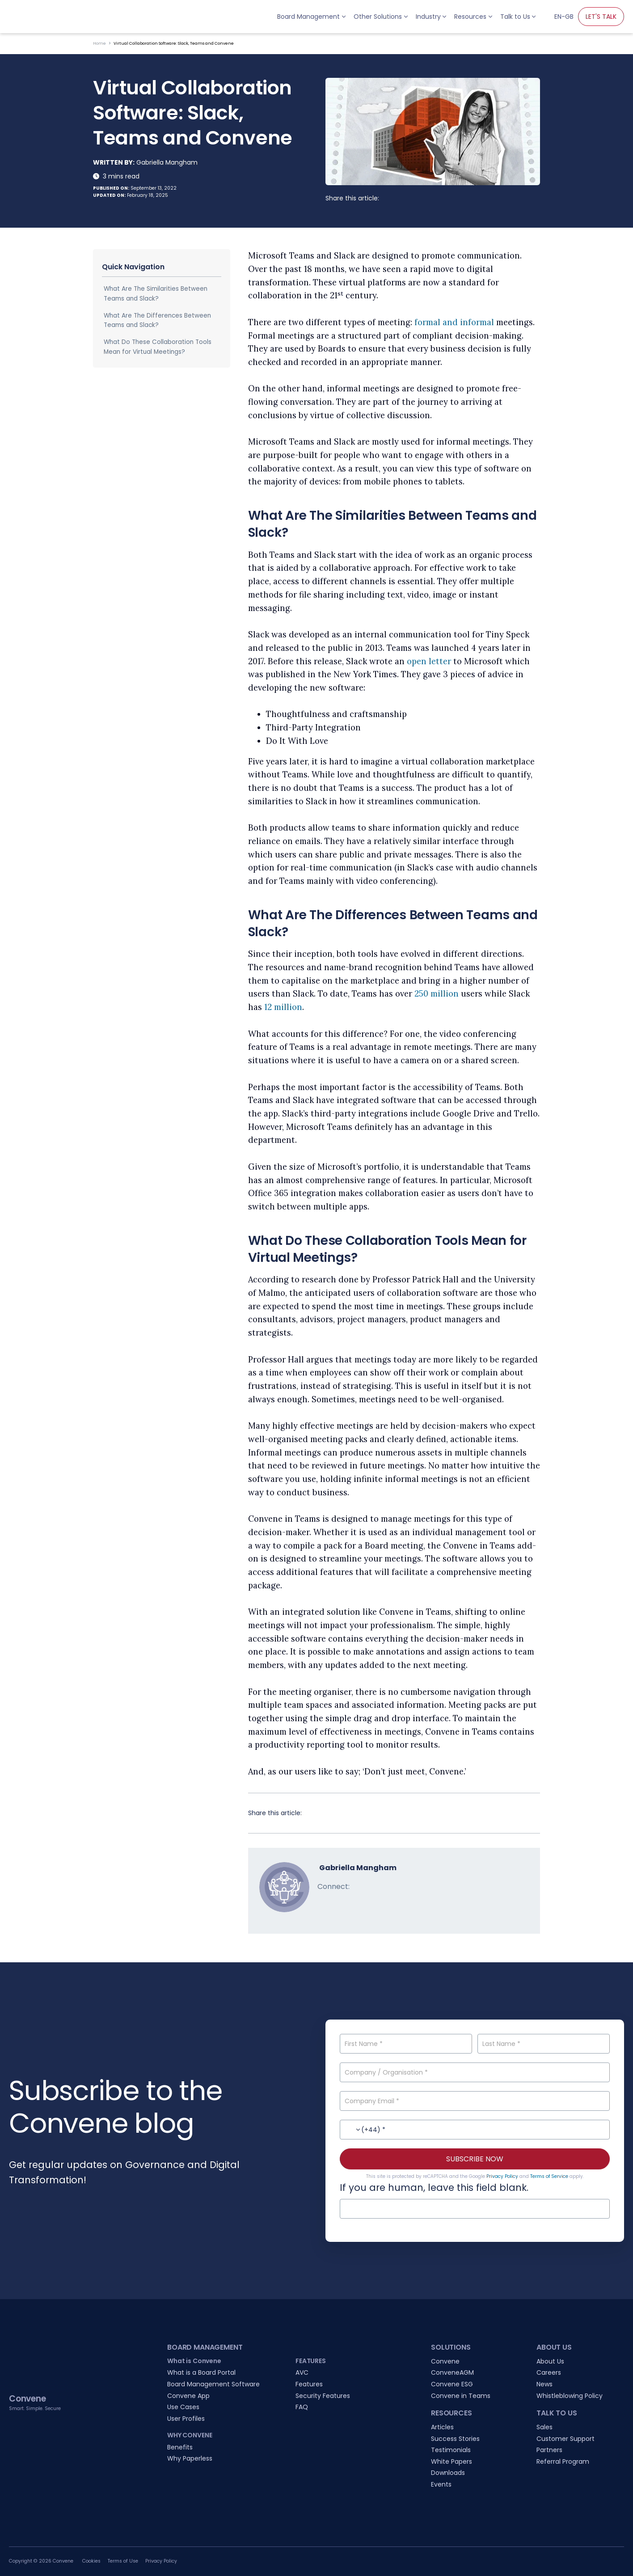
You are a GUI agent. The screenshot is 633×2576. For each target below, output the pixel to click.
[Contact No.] (475, 2129)
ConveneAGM (452, 2372)
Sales (544, 2427)
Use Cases (183, 2406)
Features (309, 2384)
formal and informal (454, 322)
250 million (436, 994)
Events (441, 2484)
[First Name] (406, 2044)
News (544, 2384)
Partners (549, 2449)
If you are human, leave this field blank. (434, 2187)
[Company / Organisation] (475, 2072)
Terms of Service (549, 2176)
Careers (548, 2372)
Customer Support (565, 2438)
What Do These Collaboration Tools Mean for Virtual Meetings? (157, 347)
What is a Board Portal (201, 2372)
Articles (442, 2427)
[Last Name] (543, 2044)
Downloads (448, 2472)
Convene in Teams (460, 2395)
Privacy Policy (502, 2176)
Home (99, 43)
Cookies (91, 2561)
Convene (445, 2361)
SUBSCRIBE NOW (474, 2159)
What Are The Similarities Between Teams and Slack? (155, 293)
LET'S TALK (601, 16)
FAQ (301, 2406)
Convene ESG (452, 2384)
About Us (550, 2361)
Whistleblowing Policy (569, 2395)
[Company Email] (475, 2101)
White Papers (451, 2461)
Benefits (180, 2447)
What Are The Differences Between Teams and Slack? (157, 320)
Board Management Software (213, 2384)
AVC (301, 2372)
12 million (283, 1007)
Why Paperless (189, 2458)
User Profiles (186, 2418)
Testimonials (451, 2449)
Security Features (322, 2395)
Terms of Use (123, 2561)
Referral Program (562, 2461)
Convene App (188, 2395)
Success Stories (455, 2438)
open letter (429, 661)
